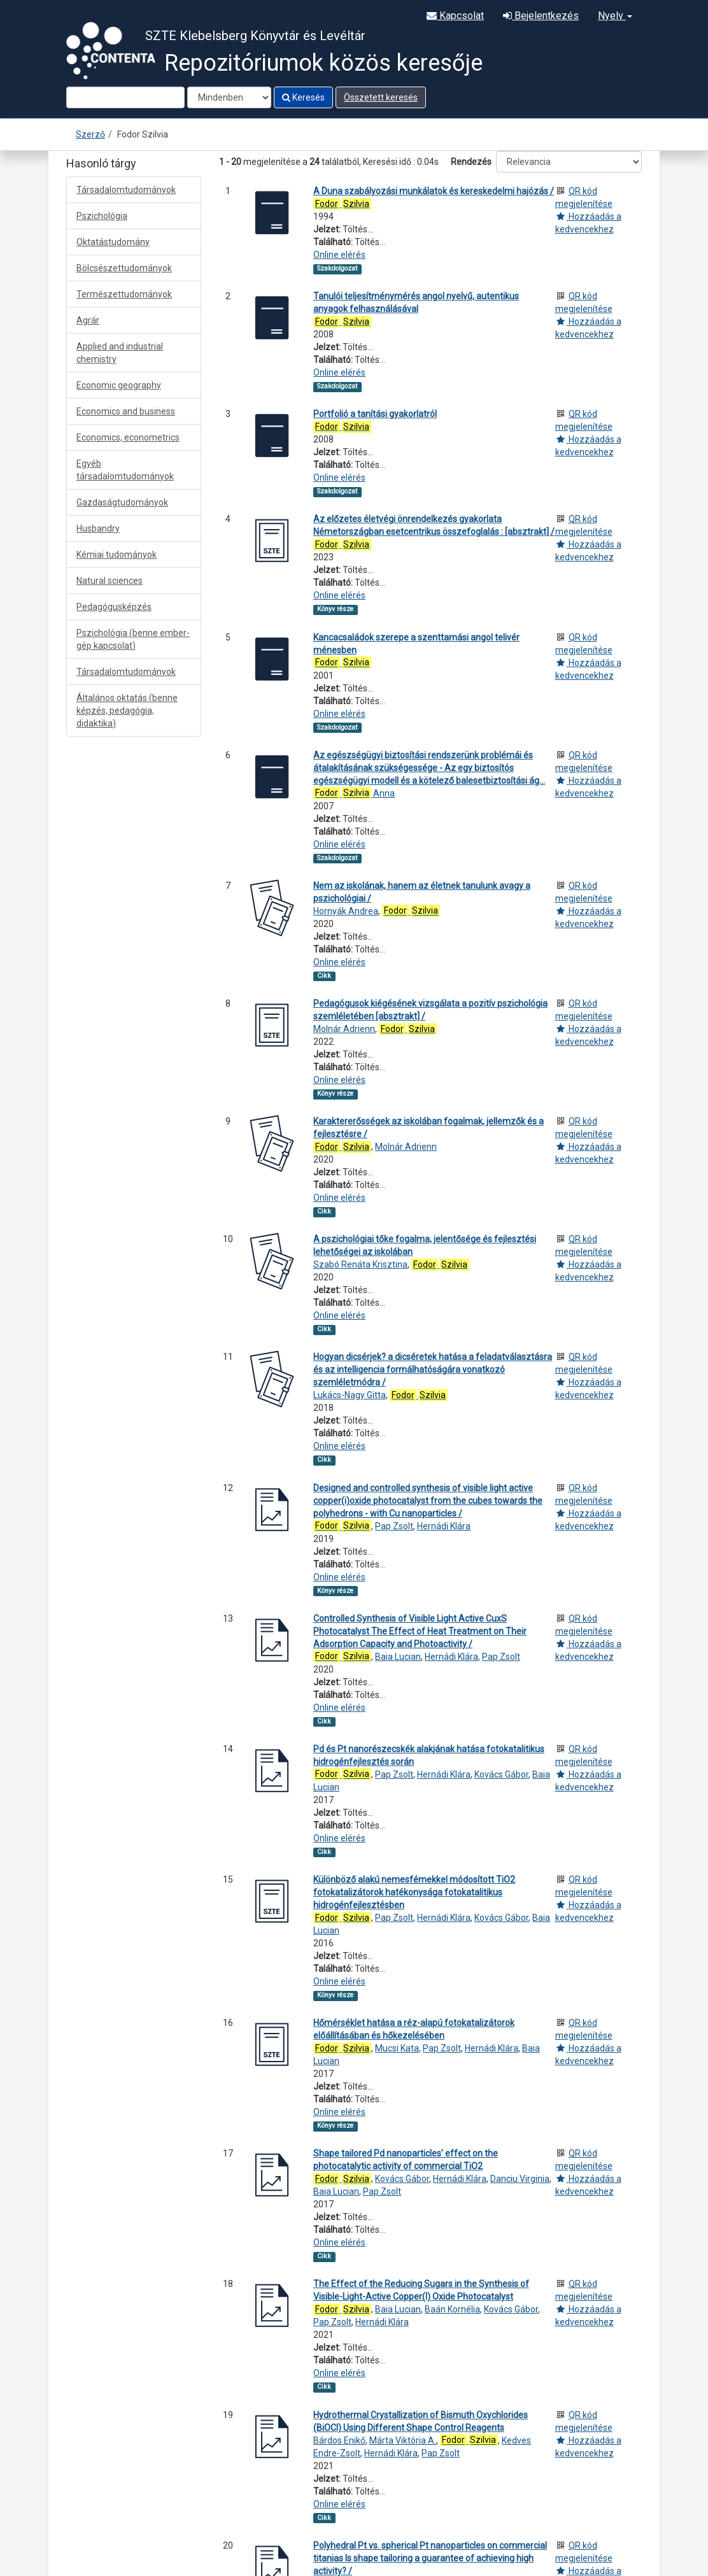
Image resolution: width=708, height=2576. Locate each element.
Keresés (303, 97)
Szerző (90, 134)
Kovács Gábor (501, 1774)
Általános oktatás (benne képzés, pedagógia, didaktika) (127, 710)
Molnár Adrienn (344, 1029)
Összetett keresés (381, 97)
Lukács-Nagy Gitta (349, 1395)
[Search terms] (125, 97)
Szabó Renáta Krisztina (360, 1264)
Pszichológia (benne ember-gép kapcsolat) (133, 639)
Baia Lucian (398, 1657)
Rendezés (471, 162)
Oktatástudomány (113, 242)
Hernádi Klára (444, 1526)
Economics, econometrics (128, 437)
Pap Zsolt (394, 1526)
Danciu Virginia (519, 2179)
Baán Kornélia (452, 2309)
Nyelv (615, 16)
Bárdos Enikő (339, 2440)
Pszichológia (101, 216)
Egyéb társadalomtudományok (125, 469)
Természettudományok (124, 294)
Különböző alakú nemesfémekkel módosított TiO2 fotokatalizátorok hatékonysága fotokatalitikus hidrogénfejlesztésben (414, 1892)
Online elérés (339, 255)
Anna (354, 793)
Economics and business (125, 411)
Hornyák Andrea (345, 911)
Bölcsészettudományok (124, 268)
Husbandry (98, 528)
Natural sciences (109, 581)
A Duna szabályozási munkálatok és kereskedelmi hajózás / (433, 191)
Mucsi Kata (397, 2048)
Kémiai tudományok (116, 554)
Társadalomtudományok (126, 190)
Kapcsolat (455, 16)
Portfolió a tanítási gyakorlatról (375, 414)
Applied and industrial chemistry (119, 352)
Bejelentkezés (541, 16)
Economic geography (118, 385)
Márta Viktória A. (402, 2440)
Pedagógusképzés (114, 607)
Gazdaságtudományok (122, 502)
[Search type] (229, 97)
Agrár (87, 320)
